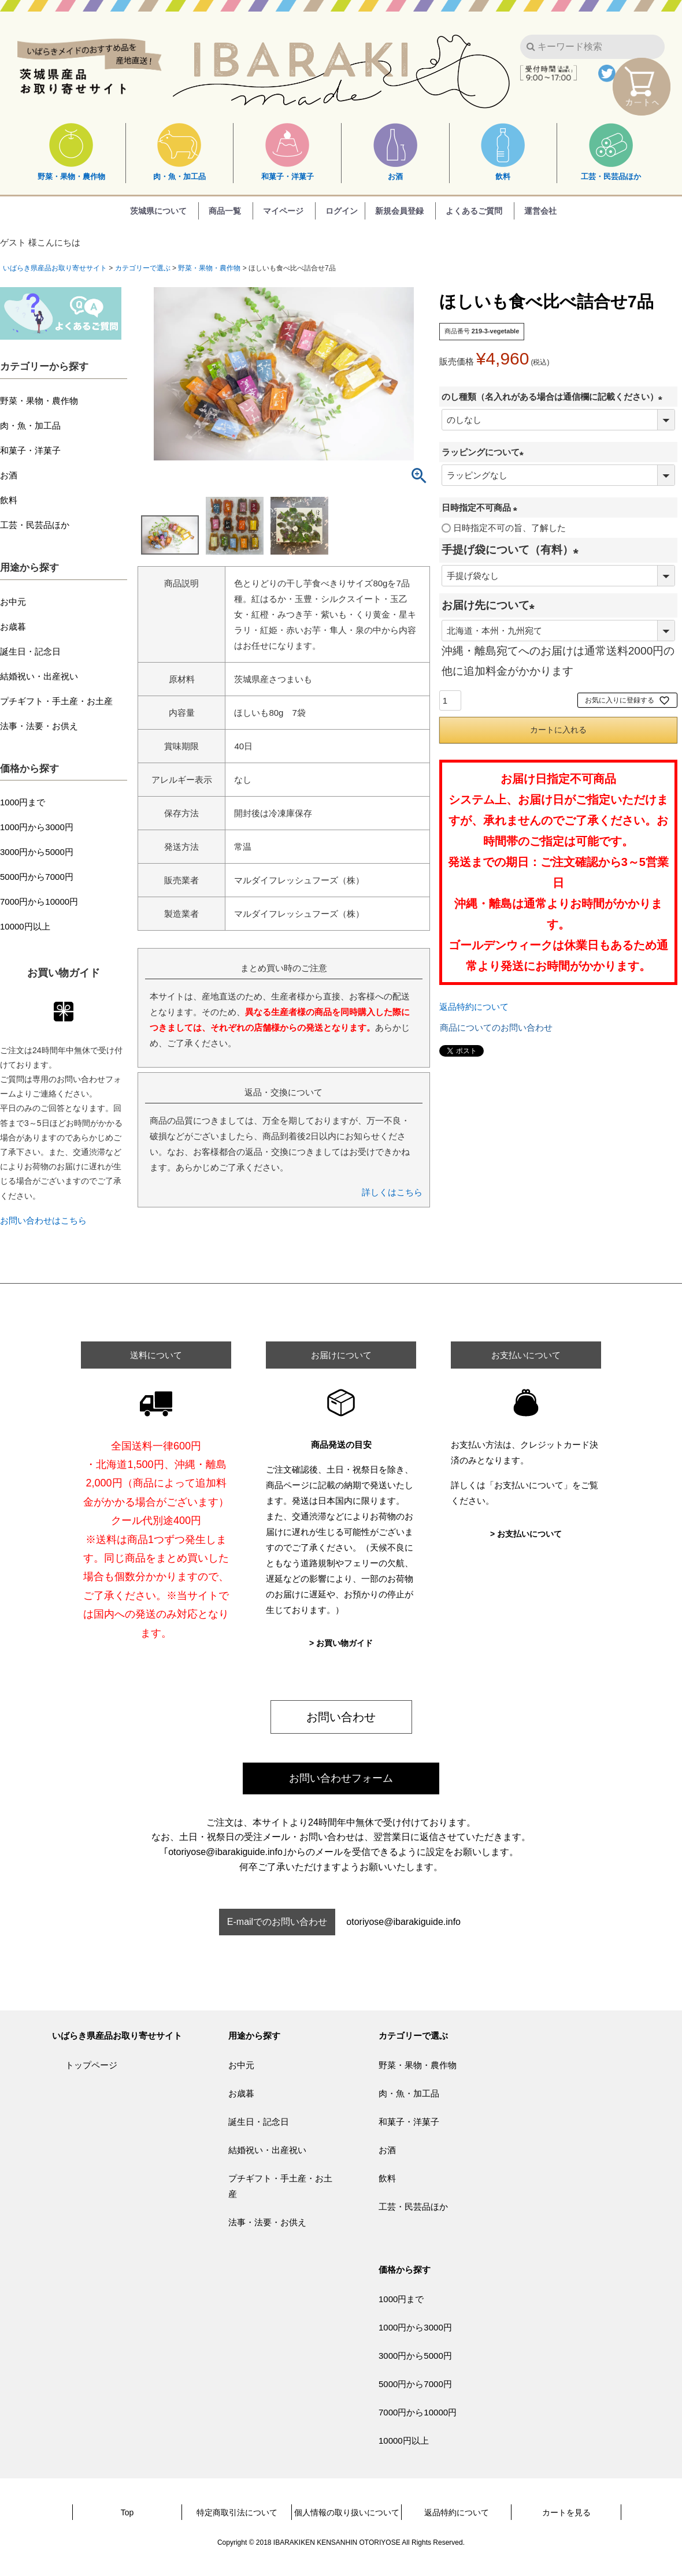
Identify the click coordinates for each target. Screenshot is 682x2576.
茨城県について (158, 210)
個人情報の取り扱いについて (346, 2512)
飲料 (503, 152)
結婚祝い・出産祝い (39, 676)
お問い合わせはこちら (43, 1220)
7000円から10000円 (39, 901)
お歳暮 (13, 626)
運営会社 (540, 210)
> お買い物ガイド (341, 1643)
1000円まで (22, 802)
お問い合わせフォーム (341, 1778)
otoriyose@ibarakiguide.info (403, 1922)
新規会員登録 (399, 210)
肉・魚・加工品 (179, 152)
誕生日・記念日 (30, 651)
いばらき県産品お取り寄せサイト (55, 268)
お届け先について (491, 605)
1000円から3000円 (36, 827)
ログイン (341, 210)
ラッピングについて (485, 452)
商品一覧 (225, 210)
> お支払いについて (526, 1533)
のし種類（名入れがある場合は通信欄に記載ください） (554, 397)
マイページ (283, 210)
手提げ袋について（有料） (513, 550)
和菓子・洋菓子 (287, 152)
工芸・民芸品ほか (611, 152)
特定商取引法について (237, 2512)
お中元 (13, 602)
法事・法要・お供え (39, 726)
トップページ (91, 2065)
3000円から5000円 (36, 852)
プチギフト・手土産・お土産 (56, 701)
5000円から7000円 (36, 877)
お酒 (395, 152)
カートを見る (566, 2512)
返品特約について (474, 1007)
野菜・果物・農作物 (71, 152)
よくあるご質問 (474, 210)
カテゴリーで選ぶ (142, 268)
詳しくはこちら (392, 1192)
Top (127, 2512)
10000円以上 (25, 926)
